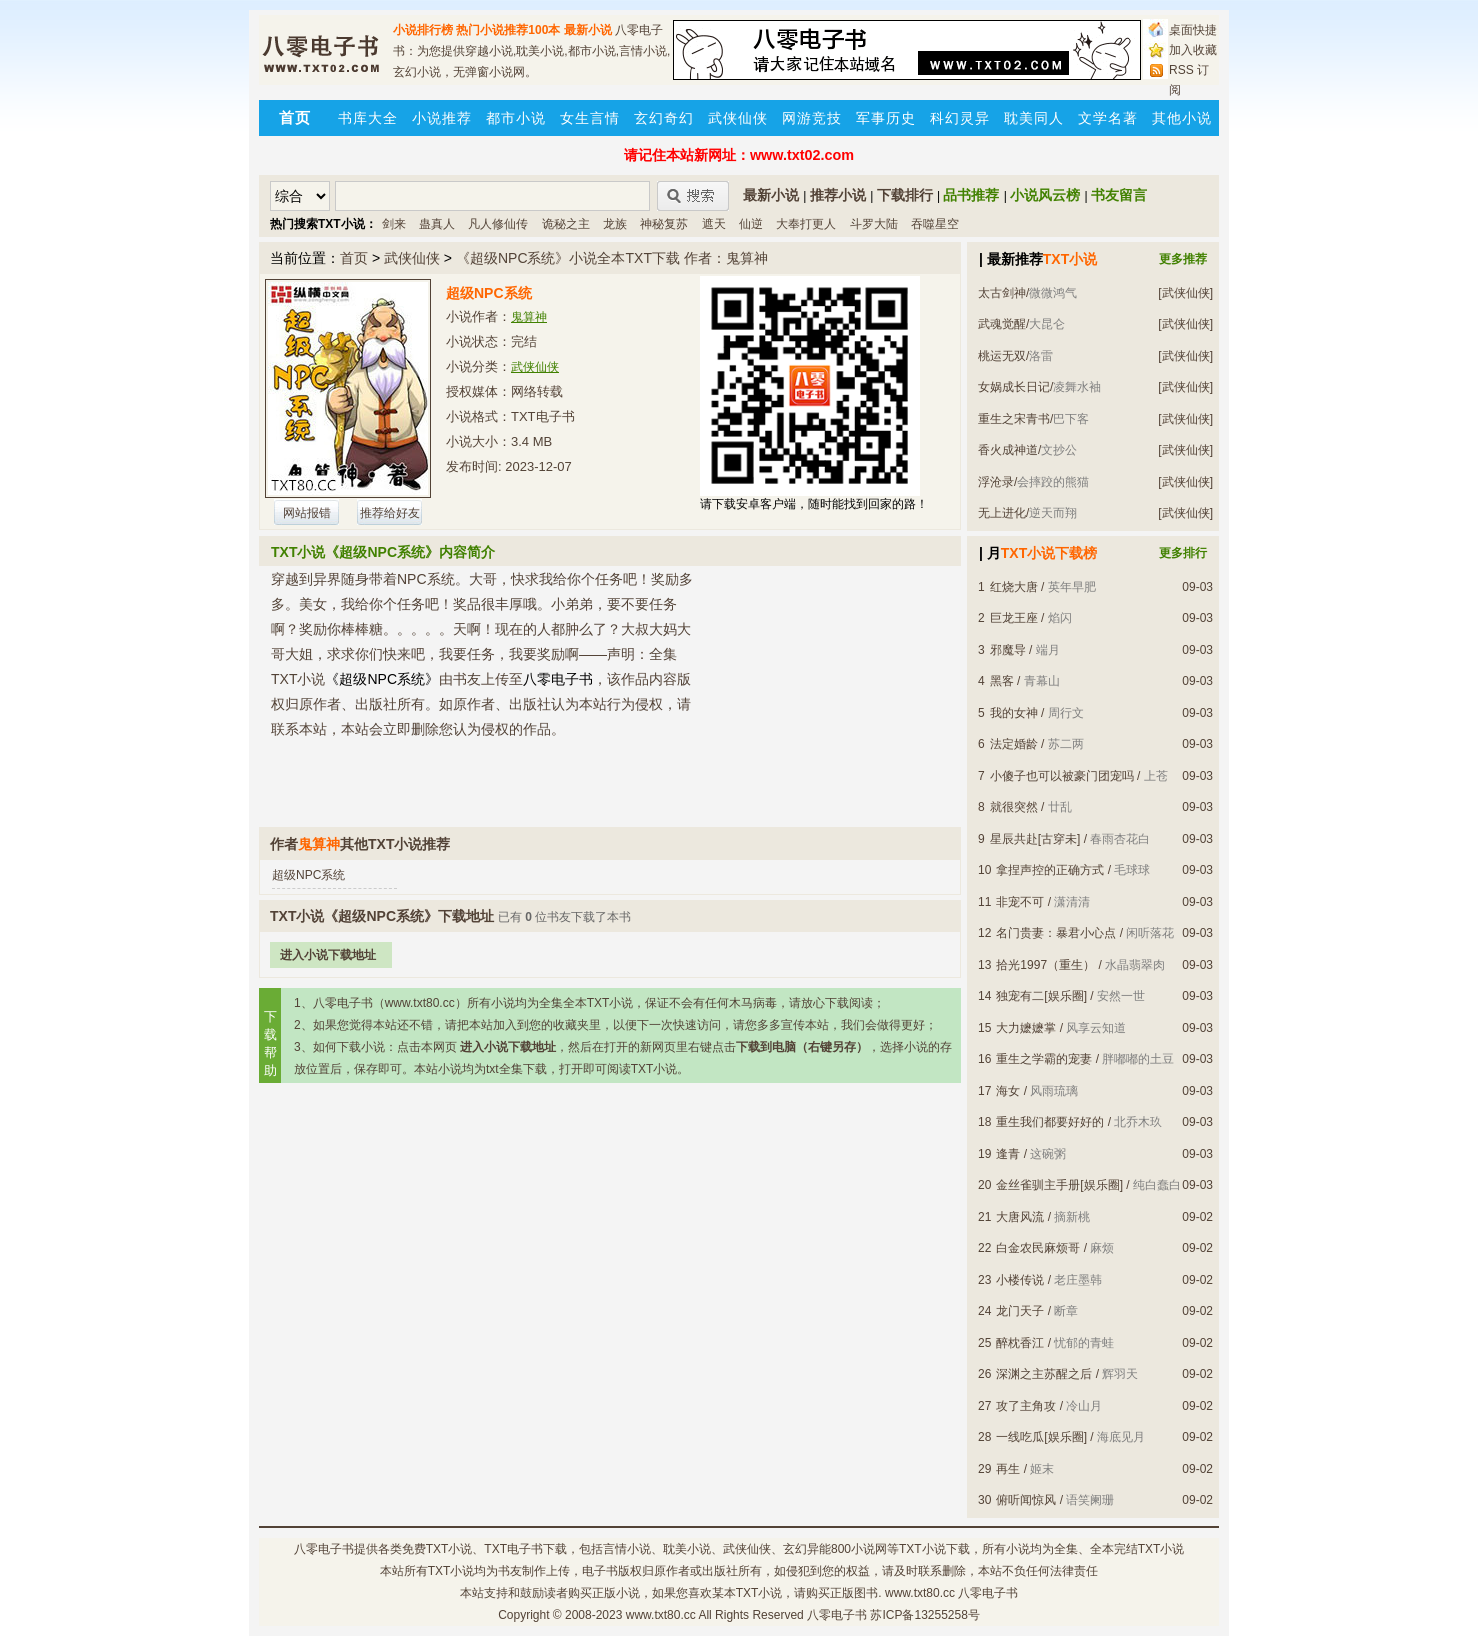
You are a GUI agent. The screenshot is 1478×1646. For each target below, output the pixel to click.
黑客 (1002, 681)
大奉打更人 (806, 224)
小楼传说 (1020, 1280)
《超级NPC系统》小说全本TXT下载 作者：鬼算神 (612, 258)
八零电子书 (324, 1549)
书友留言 (1119, 195)
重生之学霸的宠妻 (1044, 1059)
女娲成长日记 (1014, 387)
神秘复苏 (664, 224)
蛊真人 (437, 224)
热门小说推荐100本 (508, 30)
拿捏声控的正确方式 (1050, 870)
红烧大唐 (1014, 587)
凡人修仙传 (498, 224)
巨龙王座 (1014, 618)
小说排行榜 (423, 30)
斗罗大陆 (874, 224)
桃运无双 (1002, 356)
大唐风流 (1020, 1217)
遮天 (714, 224)
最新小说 (588, 30)
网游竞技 (812, 118)
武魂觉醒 (1002, 324)
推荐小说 (838, 195)
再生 (1008, 1469)
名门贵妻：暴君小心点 (1056, 933)
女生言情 (590, 118)
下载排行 (905, 195)
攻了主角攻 (1026, 1406)
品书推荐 (971, 195)
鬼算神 (529, 317)
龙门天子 (1020, 1311)
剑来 (394, 224)
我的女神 (1014, 713)
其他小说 (1182, 118)
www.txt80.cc (661, 1615)
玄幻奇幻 (664, 118)
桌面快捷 (1193, 30)
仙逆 (751, 224)
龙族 (615, 224)
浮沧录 (996, 482)
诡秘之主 (566, 224)
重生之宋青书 (1014, 419)
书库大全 (368, 118)
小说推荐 (442, 118)
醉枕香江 (1020, 1343)
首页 (354, 258)
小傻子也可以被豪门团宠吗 (1062, 776)
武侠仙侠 (738, 118)
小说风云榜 (1045, 195)
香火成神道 (1008, 450)
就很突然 (1014, 807)
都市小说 (516, 118)
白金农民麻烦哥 (1038, 1248)
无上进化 (1002, 513)
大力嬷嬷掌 (1026, 1028)
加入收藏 (1193, 50)
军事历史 (886, 118)
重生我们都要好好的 (1050, 1122)
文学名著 (1108, 118)
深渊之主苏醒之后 (1044, 1374)
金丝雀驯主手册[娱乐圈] (1059, 1185)
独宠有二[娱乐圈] (1041, 996)
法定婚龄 (1014, 744)
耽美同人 (1034, 118)
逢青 (1008, 1154)
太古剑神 (1002, 293)
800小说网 (859, 1549)
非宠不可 (1020, 902)
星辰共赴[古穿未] (1035, 839)
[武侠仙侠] (1185, 293)
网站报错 (307, 513)
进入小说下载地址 (328, 955)
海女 (1008, 1091)
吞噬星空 (935, 224)
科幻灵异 (960, 118)
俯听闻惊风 (1026, 1500)
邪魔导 (1008, 650)
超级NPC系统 (308, 875)
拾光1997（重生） (1045, 965)
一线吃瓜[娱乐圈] (1041, 1437)
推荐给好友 (390, 513)
